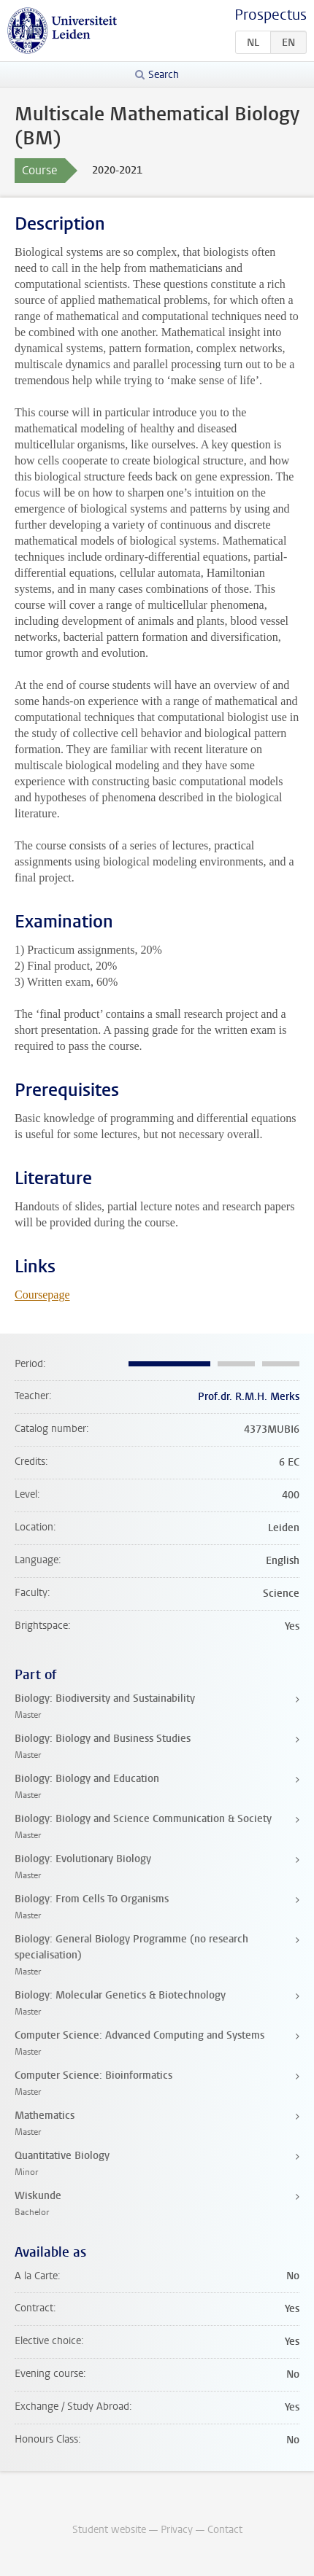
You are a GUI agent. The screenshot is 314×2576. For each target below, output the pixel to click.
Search (163, 75)
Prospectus (270, 15)
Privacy (177, 2530)
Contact (224, 2530)
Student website (109, 2530)
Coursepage (42, 1294)
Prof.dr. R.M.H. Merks (248, 1397)
